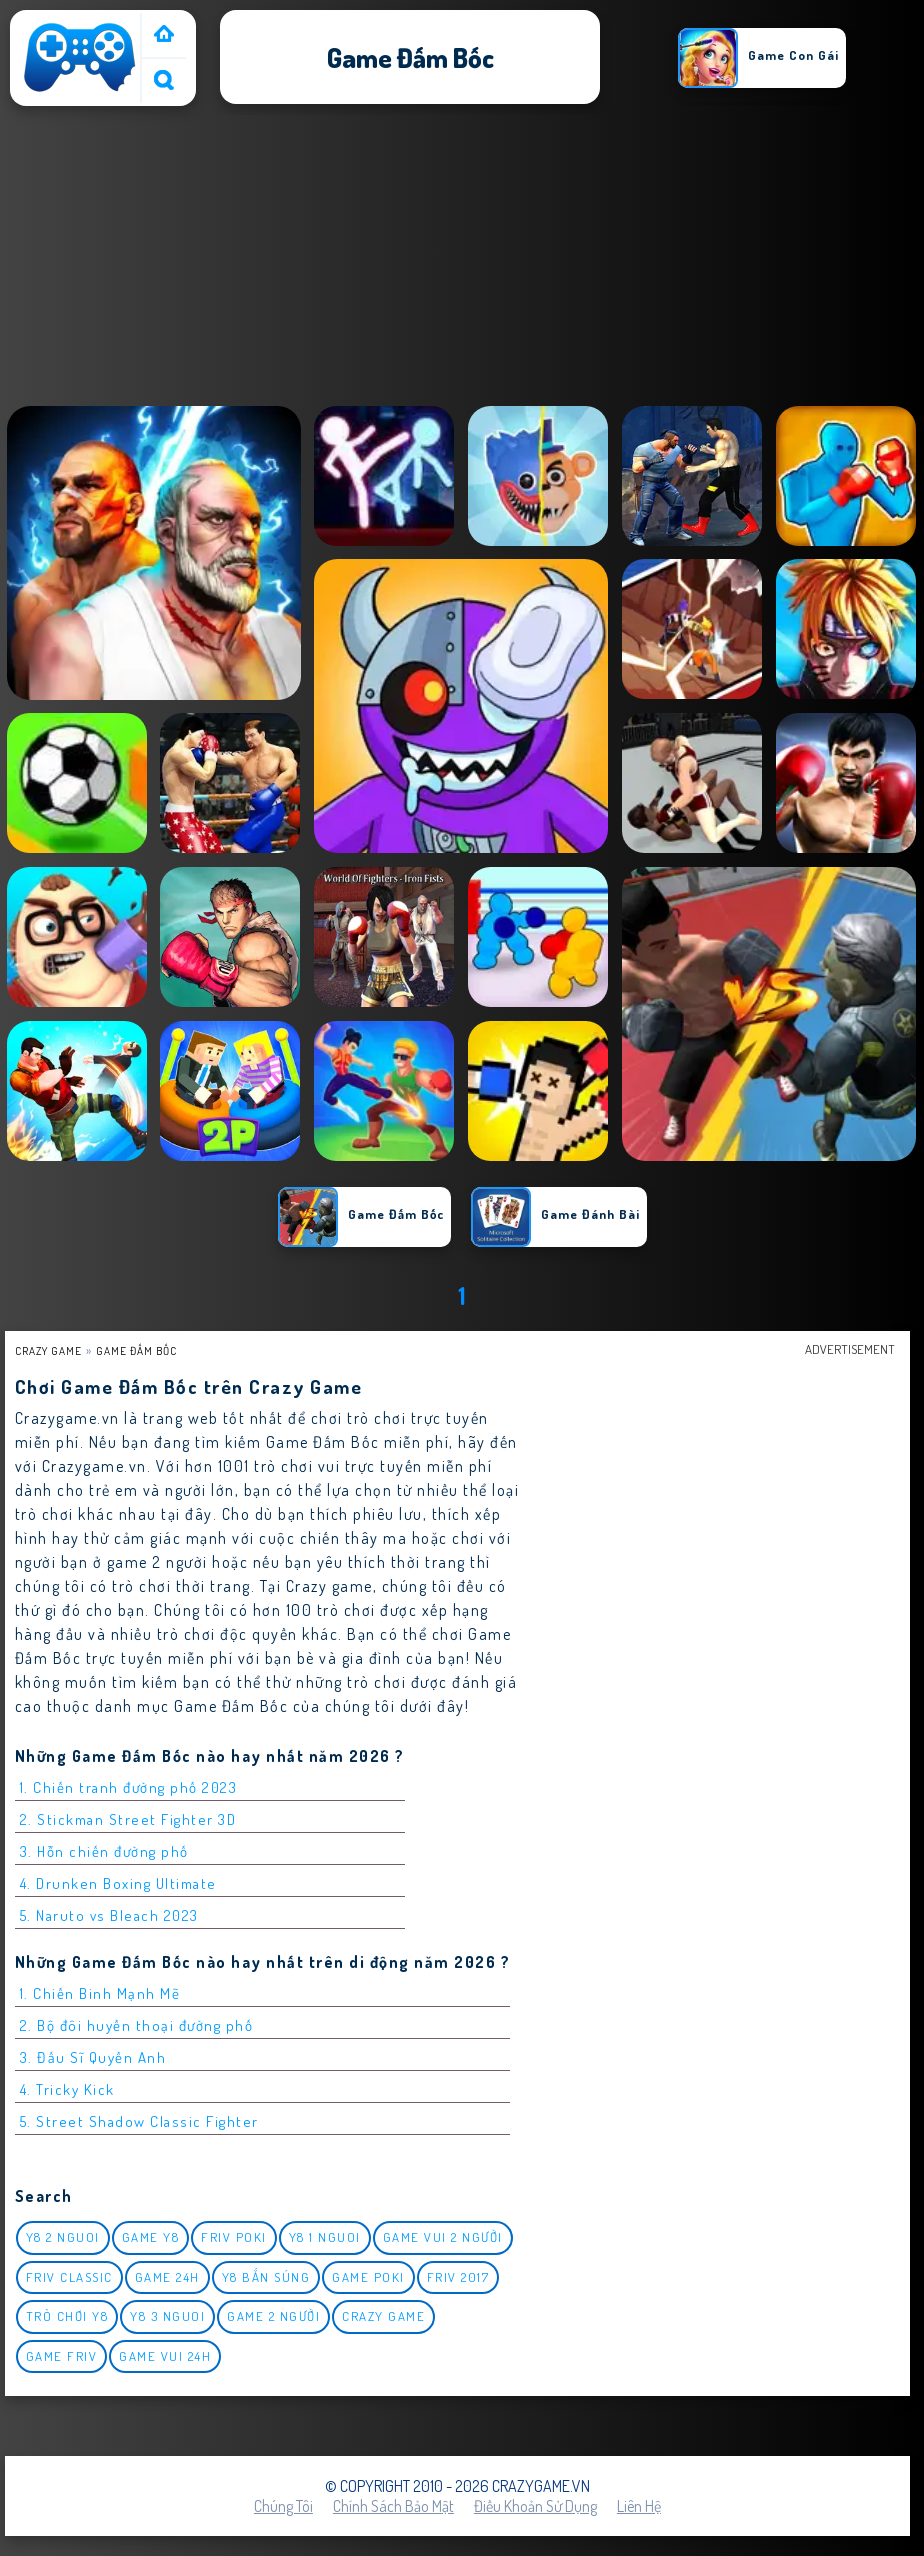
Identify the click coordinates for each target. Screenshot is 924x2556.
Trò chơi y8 (67, 2316)
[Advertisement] (462, 259)
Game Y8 (151, 2237)
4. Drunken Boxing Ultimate (118, 1883)
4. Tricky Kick (67, 2089)
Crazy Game (48, 1350)
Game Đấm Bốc (136, 1350)
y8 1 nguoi (325, 2237)
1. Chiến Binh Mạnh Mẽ (100, 1993)
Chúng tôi (283, 2506)
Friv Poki (234, 2237)
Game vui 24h (165, 2356)
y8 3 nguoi (167, 2316)
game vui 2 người (443, 2237)
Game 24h (167, 2277)
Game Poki (368, 2277)
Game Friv (62, 2356)
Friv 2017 (458, 2277)
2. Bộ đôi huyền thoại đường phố (137, 2025)
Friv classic (69, 2277)
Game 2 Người (273, 2316)
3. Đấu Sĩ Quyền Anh (93, 2057)
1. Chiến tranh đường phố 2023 (129, 1787)
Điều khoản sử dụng (535, 2506)
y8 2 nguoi (63, 2237)
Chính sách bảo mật (393, 2506)
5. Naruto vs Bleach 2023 (109, 1915)
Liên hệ (639, 2506)
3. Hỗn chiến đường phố (104, 1851)
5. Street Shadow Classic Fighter (139, 2121)
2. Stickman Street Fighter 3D (128, 1819)
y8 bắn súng (266, 2277)
